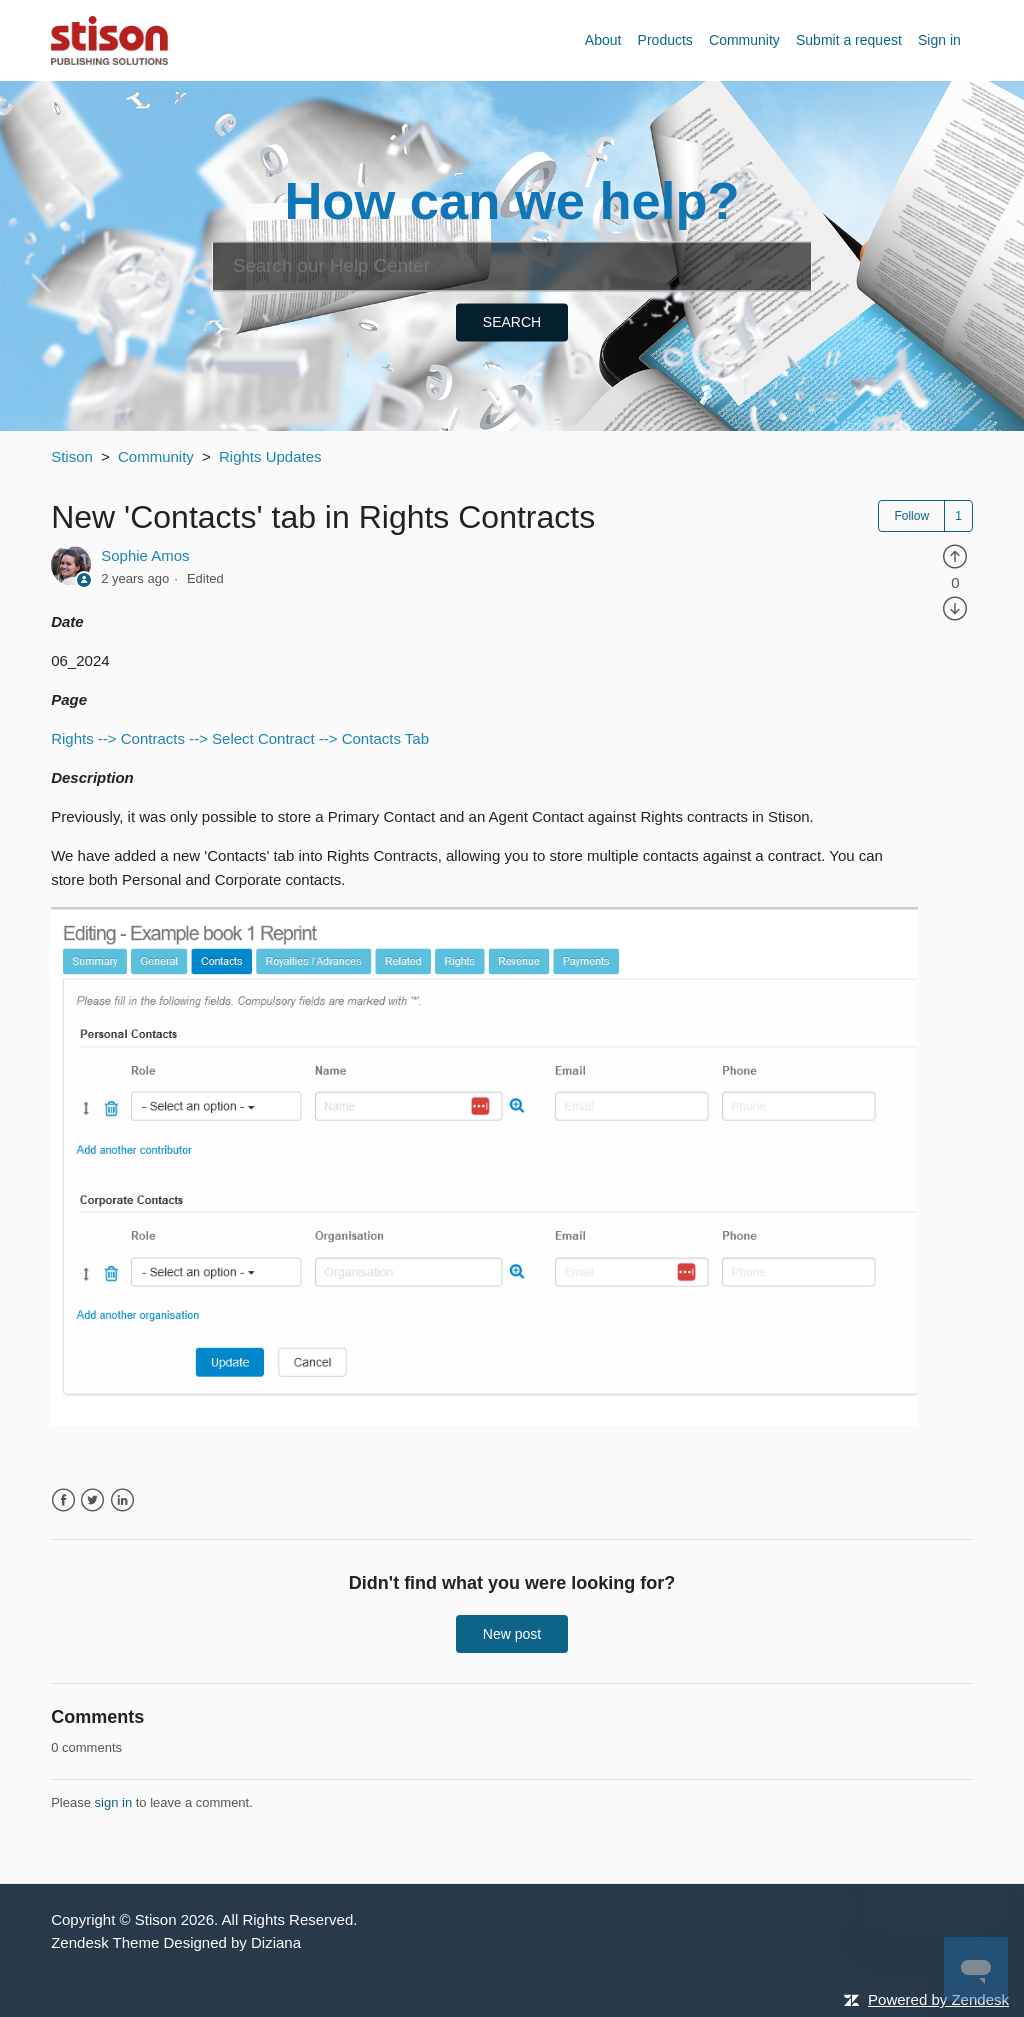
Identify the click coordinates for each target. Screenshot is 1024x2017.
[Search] (512, 266)
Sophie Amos (145, 555)
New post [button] (512, 1634)
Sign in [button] (939, 40)
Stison (72, 456)
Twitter (92, 1500)
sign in (114, 1802)
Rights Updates (270, 456)
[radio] (955, 555)
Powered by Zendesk (938, 1999)
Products (665, 40)
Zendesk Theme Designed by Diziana (176, 1942)
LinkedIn (122, 1500)
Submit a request (849, 40)
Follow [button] (911, 516)
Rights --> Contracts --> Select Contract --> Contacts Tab (240, 738)
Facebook (63, 1500)
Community (744, 40)
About (603, 40)
